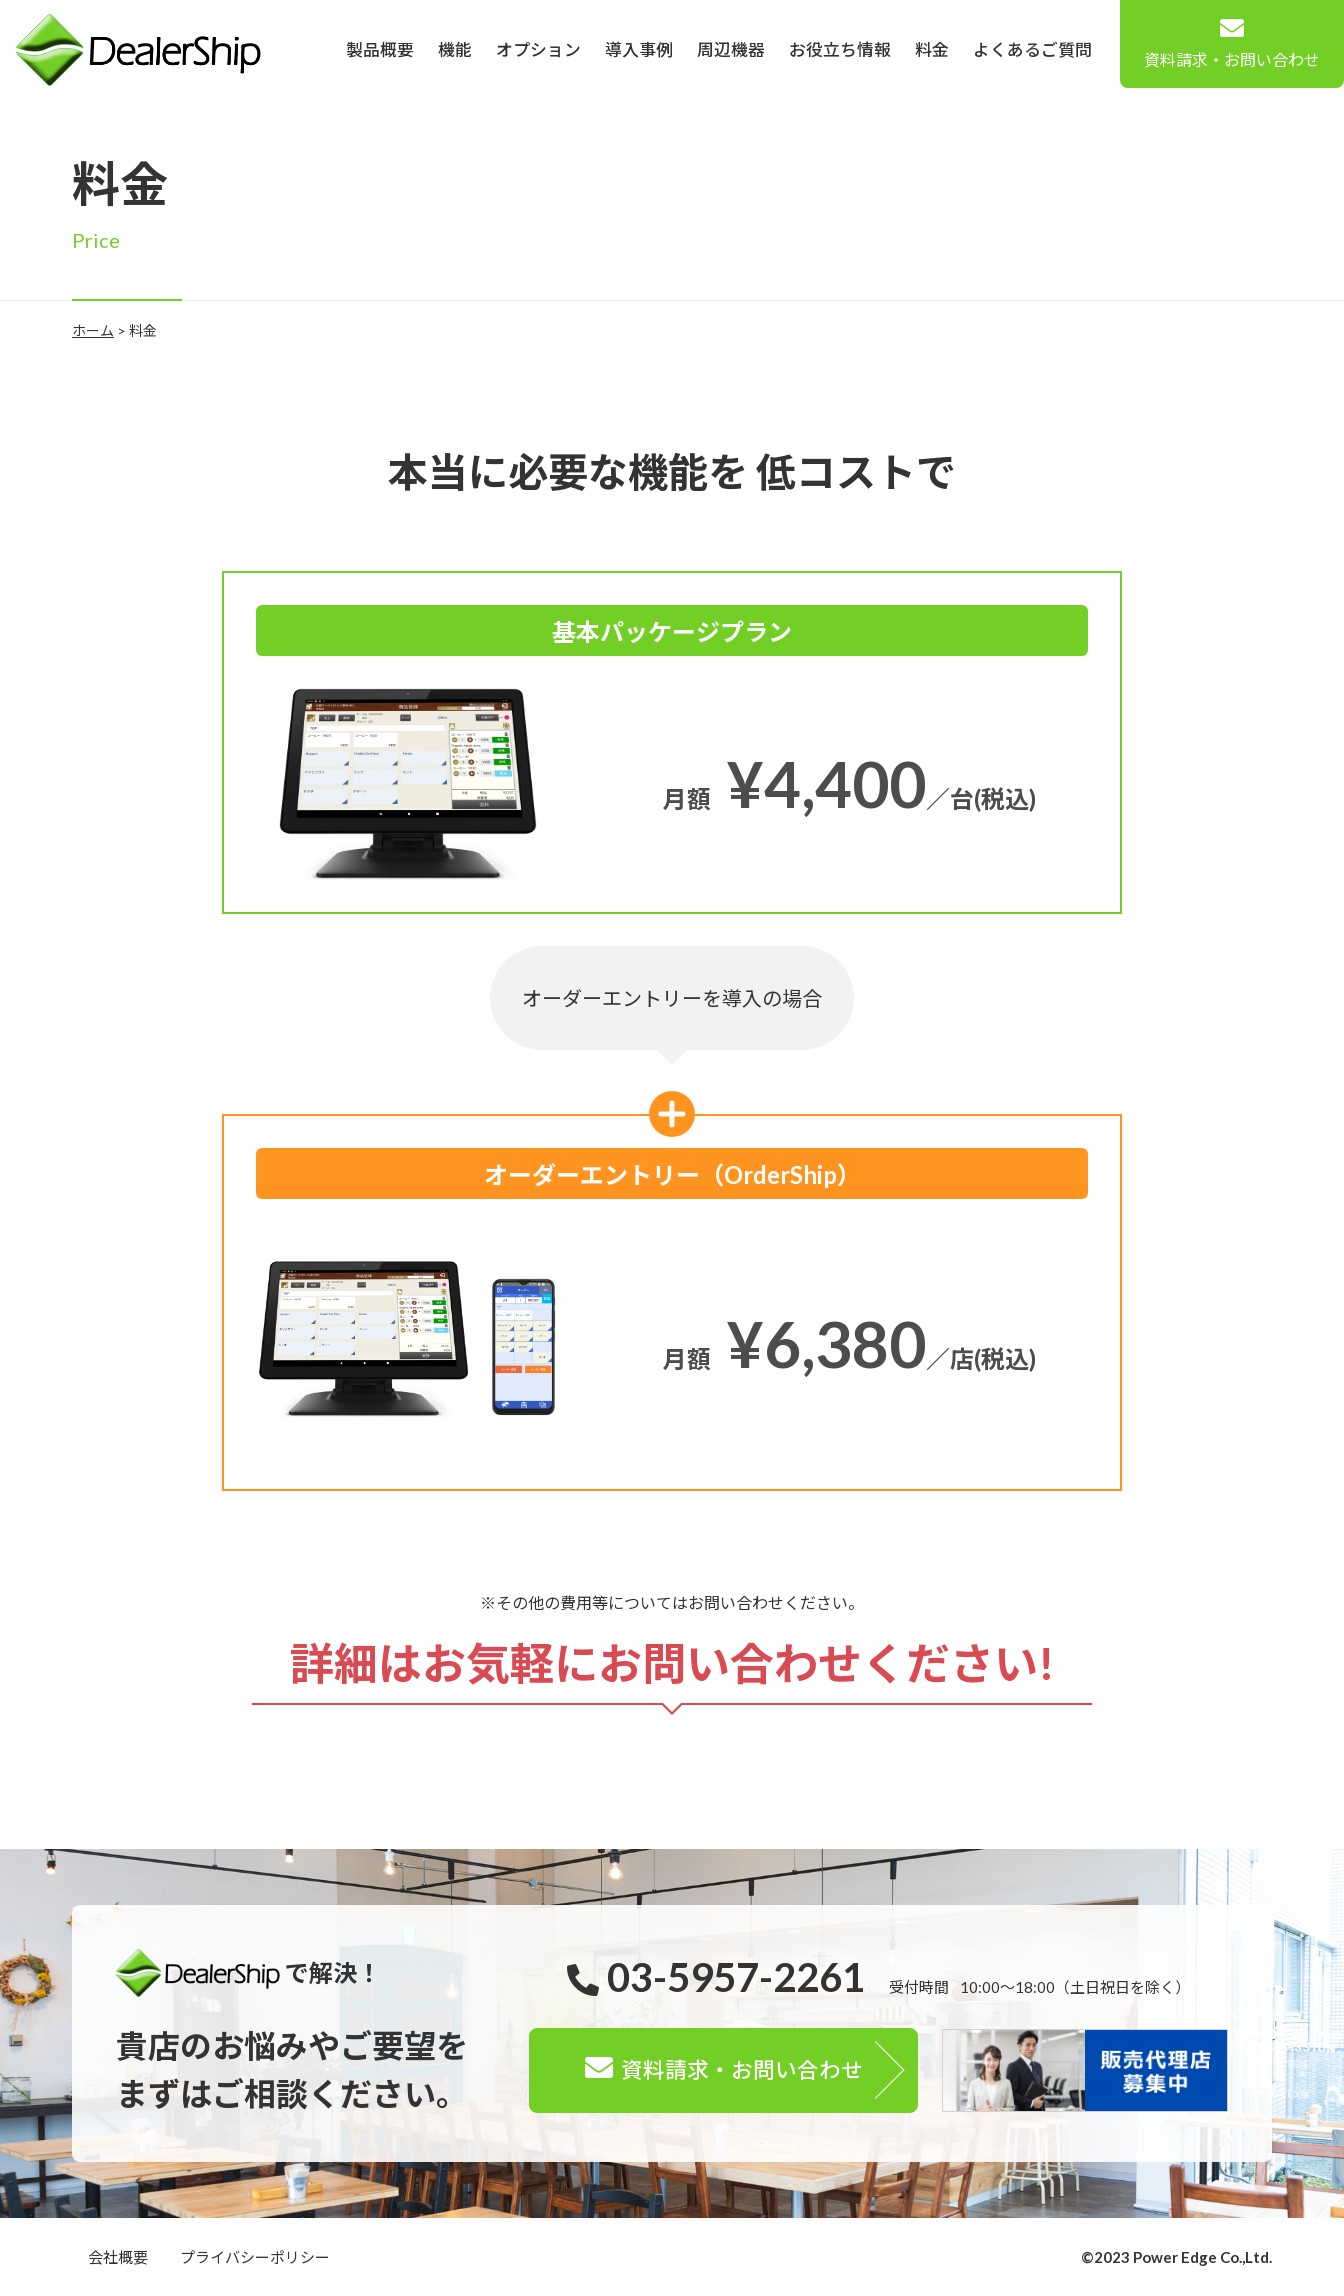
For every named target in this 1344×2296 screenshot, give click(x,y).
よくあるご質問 (1032, 49)
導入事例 (639, 49)
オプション (538, 49)
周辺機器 (731, 49)
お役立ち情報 (840, 49)
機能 (455, 49)
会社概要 (118, 2257)
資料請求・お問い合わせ (1232, 42)
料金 (932, 49)
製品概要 (380, 49)
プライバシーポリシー (255, 2257)
